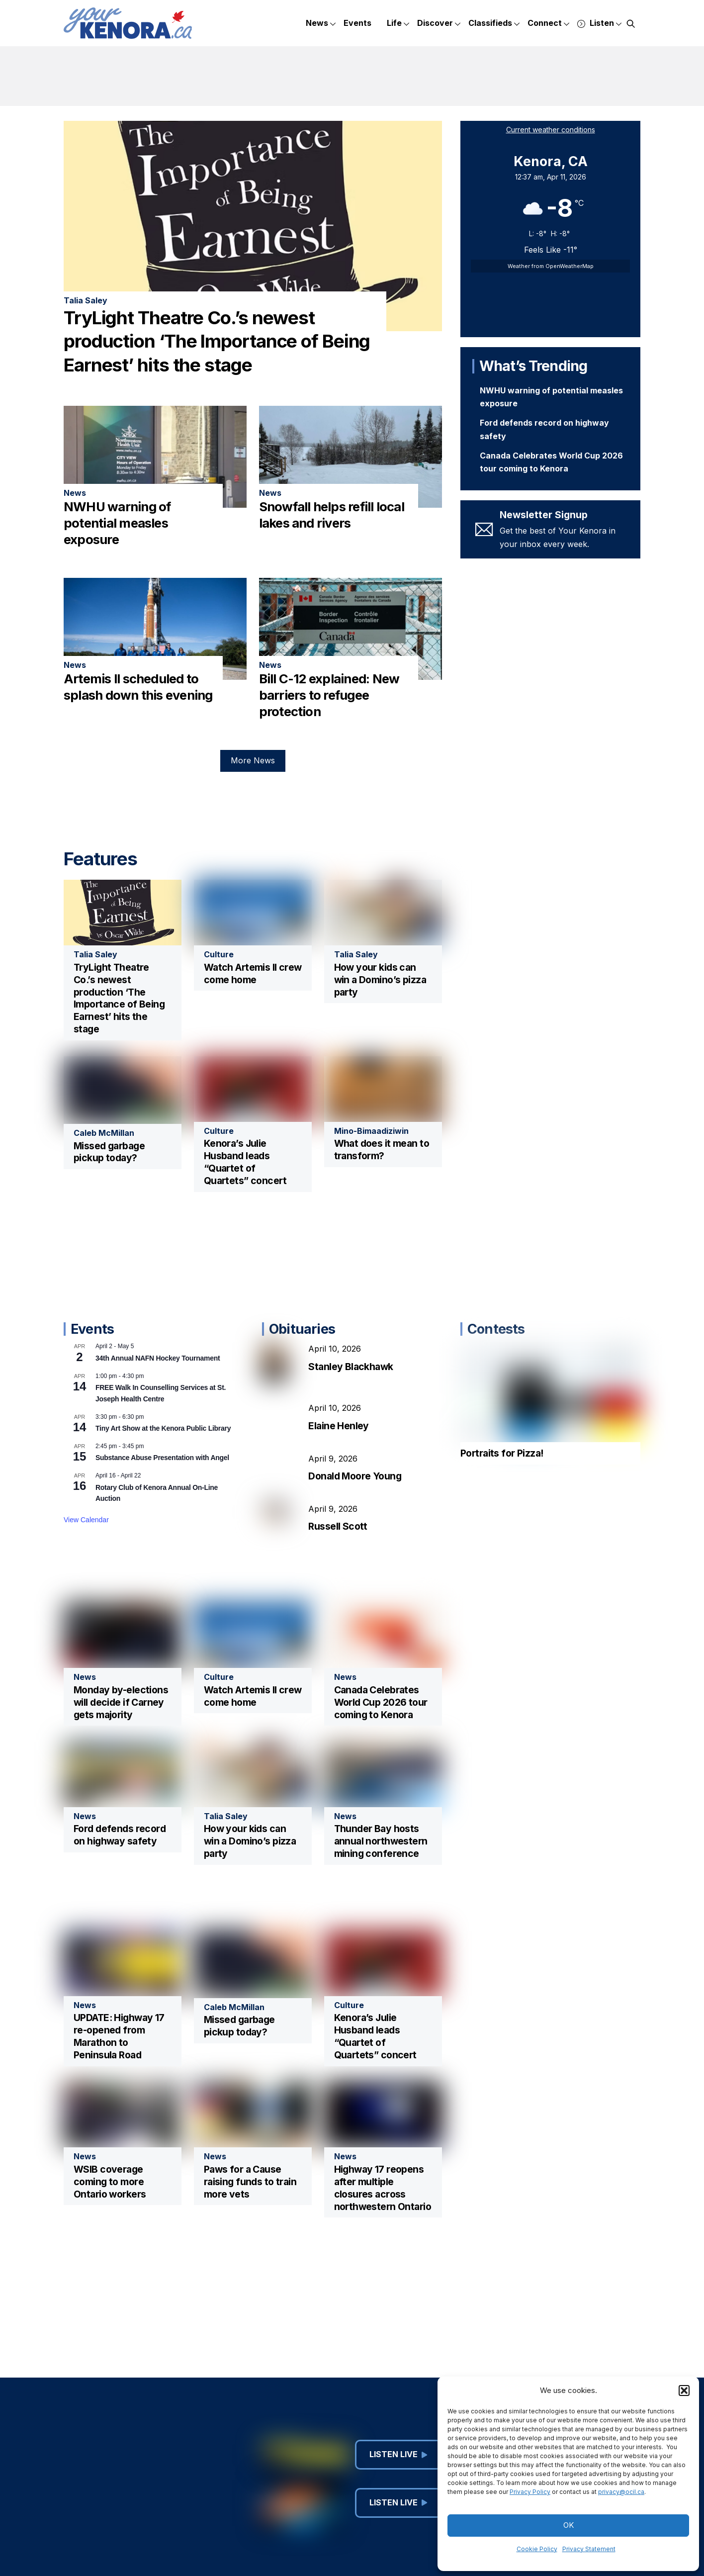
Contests (496, 1329)
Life (398, 24)
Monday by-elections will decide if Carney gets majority (121, 1702)
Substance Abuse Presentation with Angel (162, 1458)
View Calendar (86, 1520)
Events (357, 23)
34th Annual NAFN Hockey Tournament (157, 1358)
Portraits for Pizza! (501, 1453)
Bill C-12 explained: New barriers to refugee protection (329, 695)
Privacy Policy (530, 2491)
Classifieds (494, 24)
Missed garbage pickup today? (109, 1152)
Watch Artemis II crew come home (253, 973)
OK (568, 2525)
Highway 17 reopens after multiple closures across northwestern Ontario (382, 2187)
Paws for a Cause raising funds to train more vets (250, 2181)
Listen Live (398, 2454)
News (321, 24)
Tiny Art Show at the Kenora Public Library (163, 1428)
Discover (438, 24)
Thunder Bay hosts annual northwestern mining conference (381, 1841)
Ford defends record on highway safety (120, 1835)
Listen (599, 24)
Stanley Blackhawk (350, 1367)
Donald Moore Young (354, 1476)
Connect (548, 24)
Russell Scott (337, 1526)
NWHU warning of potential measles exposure (117, 523)
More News (253, 760)
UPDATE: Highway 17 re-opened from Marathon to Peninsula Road (119, 2036)
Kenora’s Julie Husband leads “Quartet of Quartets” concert (245, 1162)
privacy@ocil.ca (621, 2491)
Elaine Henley (338, 1426)
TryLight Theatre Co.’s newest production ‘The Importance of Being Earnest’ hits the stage (217, 341)
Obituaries (302, 1329)
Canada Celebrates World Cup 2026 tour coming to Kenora (381, 1702)
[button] (684, 2390)
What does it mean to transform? (381, 1149)
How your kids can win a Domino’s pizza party (380, 979)
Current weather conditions (550, 129)
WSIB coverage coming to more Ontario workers (110, 2181)
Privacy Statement (589, 2549)
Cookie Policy (537, 2549)
